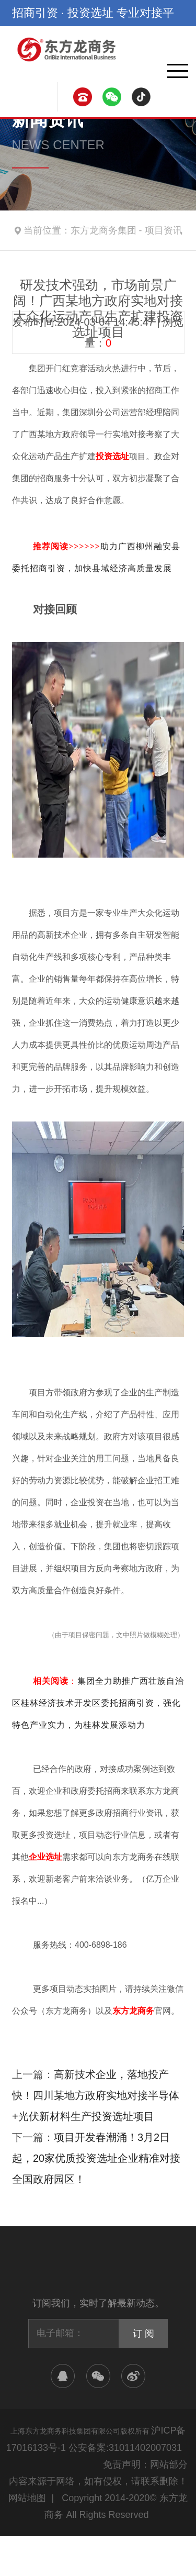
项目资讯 (163, 230)
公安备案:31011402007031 (125, 2447)
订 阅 (143, 2333)
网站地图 (27, 2498)
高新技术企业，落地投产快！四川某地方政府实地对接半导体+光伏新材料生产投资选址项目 (95, 2095)
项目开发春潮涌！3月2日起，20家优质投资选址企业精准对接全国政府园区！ (96, 2158)
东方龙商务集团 (103, 230)
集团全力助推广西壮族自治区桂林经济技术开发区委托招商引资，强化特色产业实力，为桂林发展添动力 (98, 1702)
